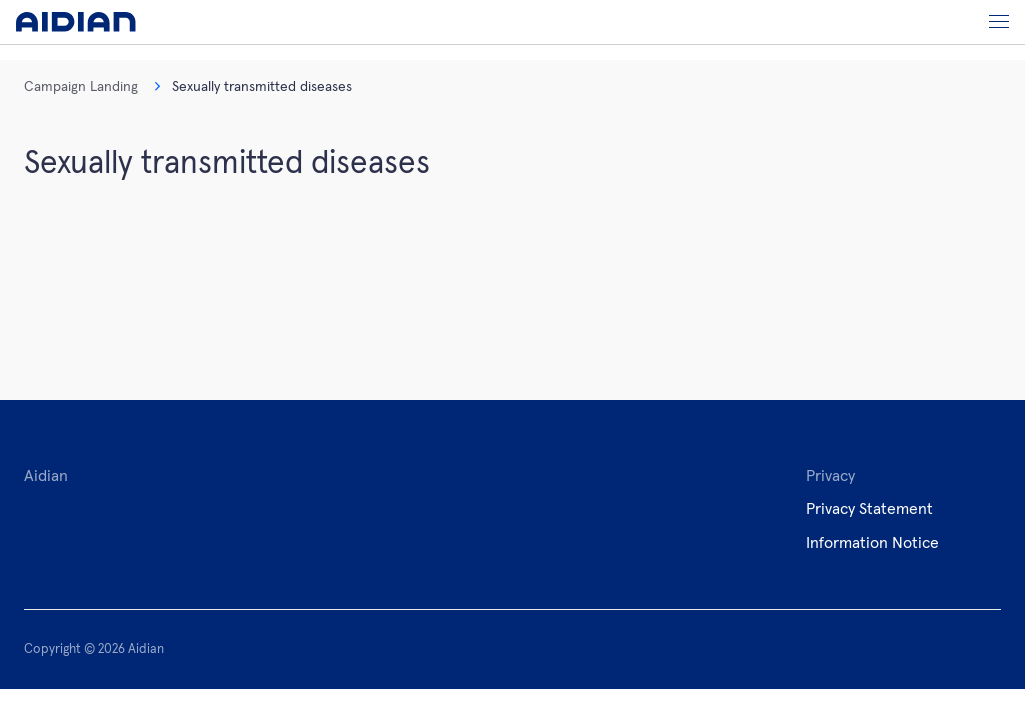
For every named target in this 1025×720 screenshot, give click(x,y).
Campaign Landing (81, 87)
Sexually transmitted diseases (253, 87)
